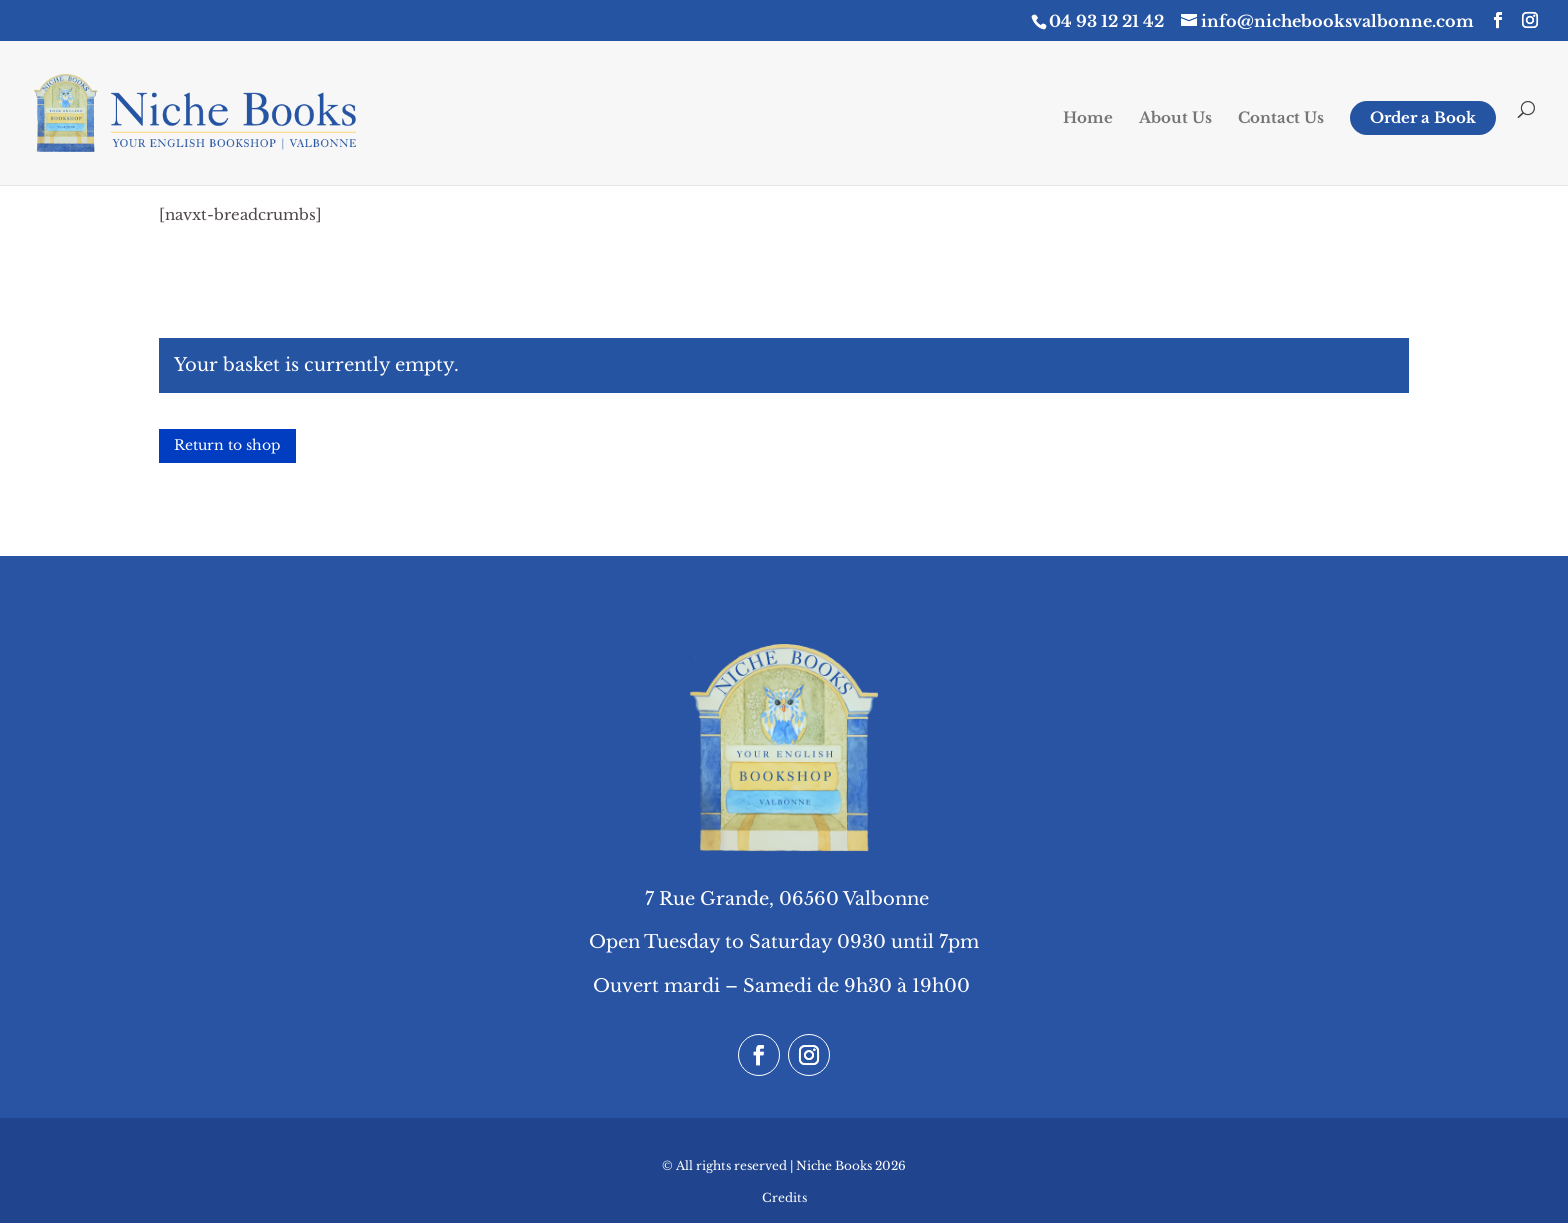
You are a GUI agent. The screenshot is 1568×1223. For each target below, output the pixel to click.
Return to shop (227, 445)
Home (1088, 119)
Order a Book (1423, 117)
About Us (1175, 119)
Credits (784, 1197)
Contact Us (1281, 119)
